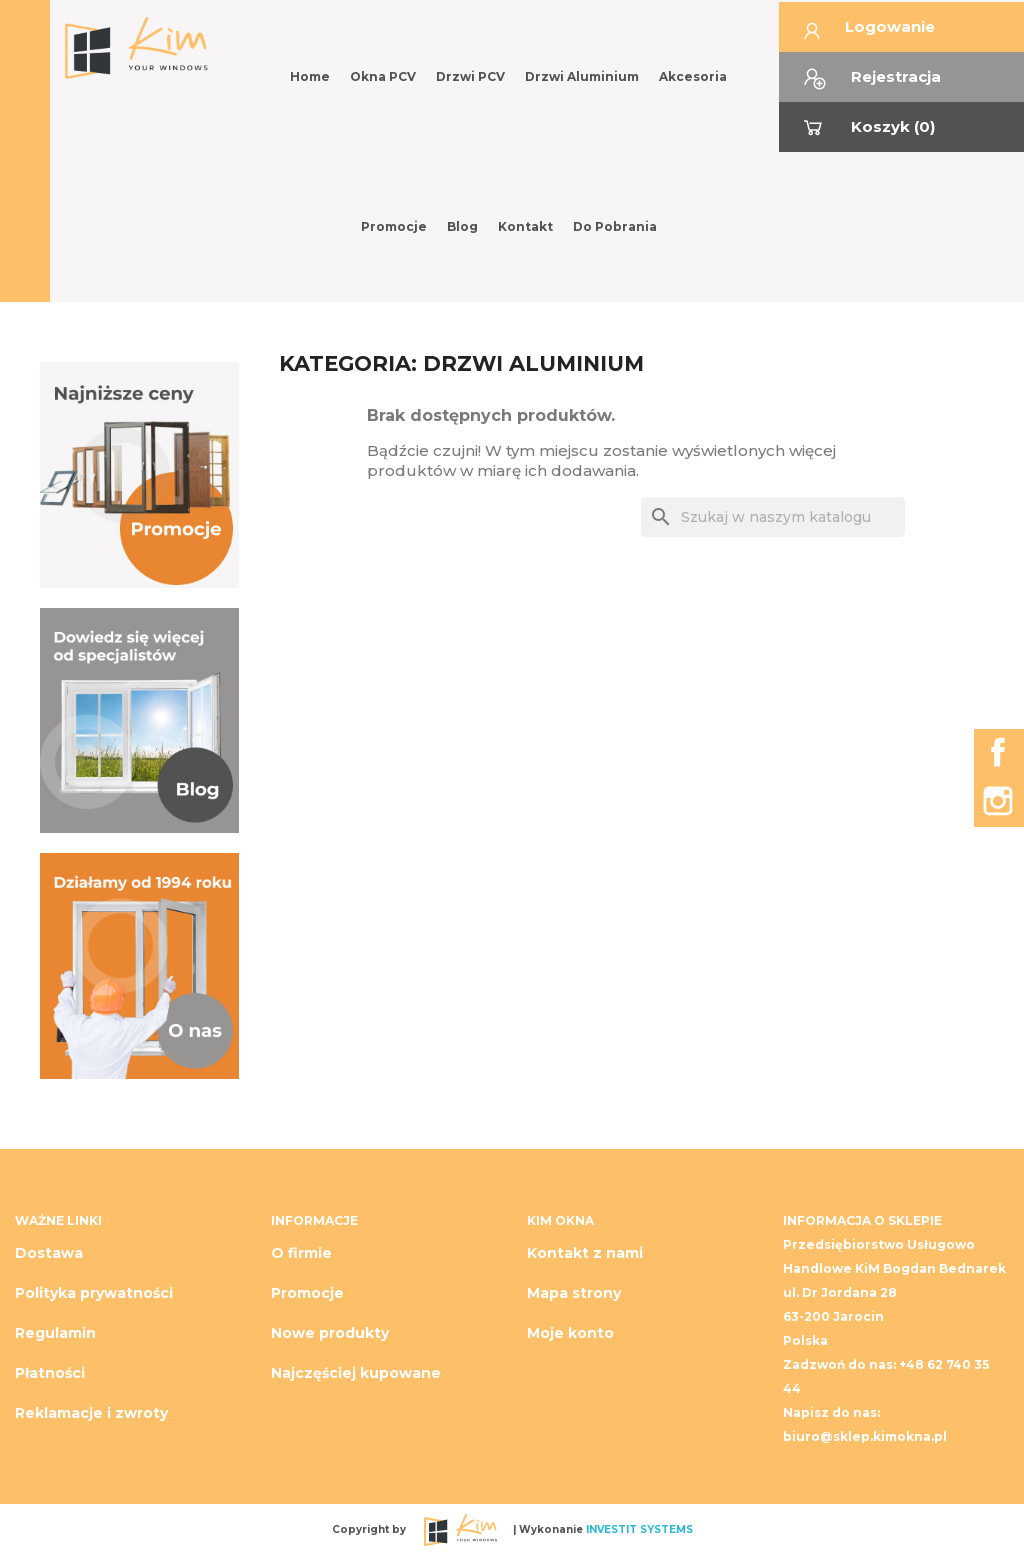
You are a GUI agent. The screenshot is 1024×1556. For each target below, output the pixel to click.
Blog (462, 226)
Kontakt (525, 226)
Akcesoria (693, 76)
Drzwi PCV (470, 76)
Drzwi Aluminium (582, 76)
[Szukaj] (773, 517)
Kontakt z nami (585, 1253)
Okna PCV (383, 76)
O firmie (301, 1253)
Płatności (50, 1373)
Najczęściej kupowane (356, 1373)
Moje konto (570, 1333)
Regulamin (55, 1333)
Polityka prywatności (94, 1293)
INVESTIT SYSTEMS (639, 1528)
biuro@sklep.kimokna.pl (865, 1436)
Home (310, 76)
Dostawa (49, 1253)
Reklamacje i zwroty (91, 1413)
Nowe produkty (330, 1333)
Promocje (394, 226)
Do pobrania (615, 226)
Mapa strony (574, 1293)
